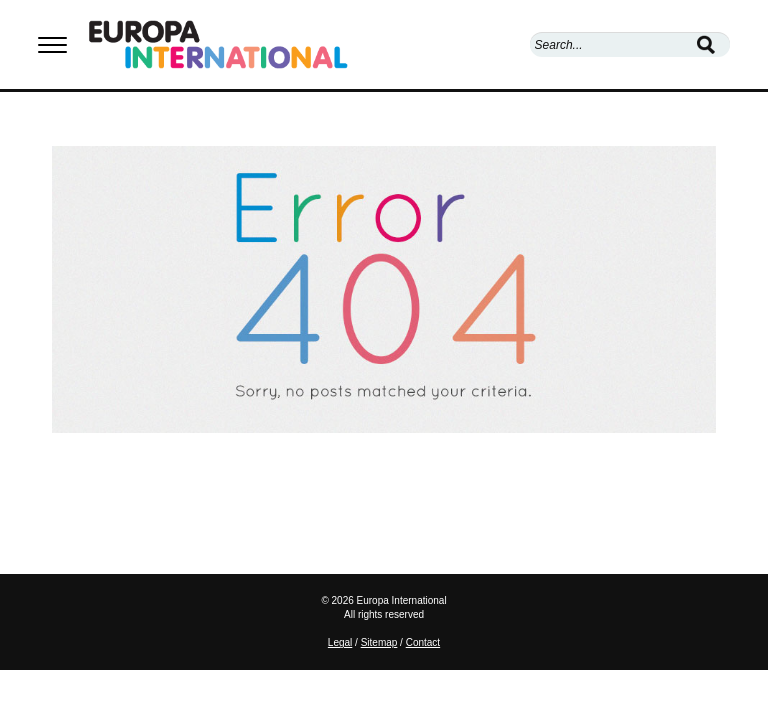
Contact (423, 642)
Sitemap (379, 642)
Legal (340, 642)
